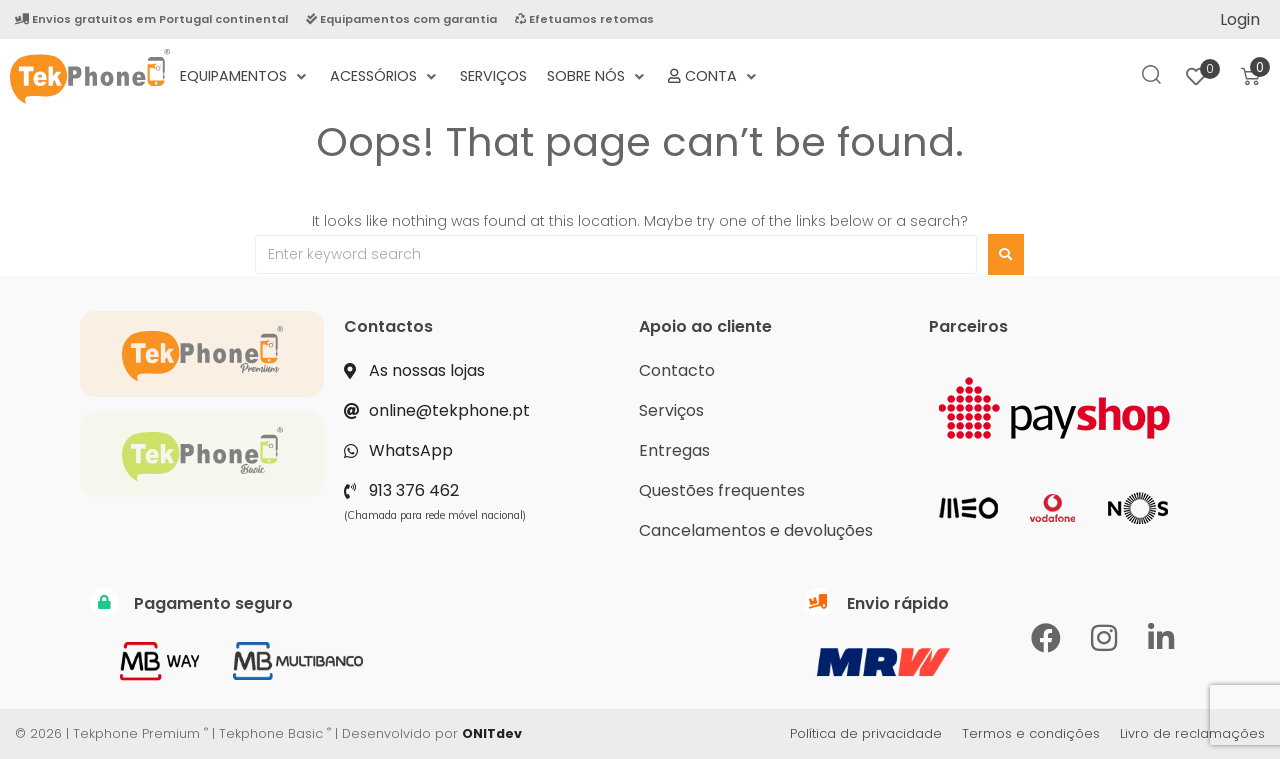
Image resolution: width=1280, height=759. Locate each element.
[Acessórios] (385, 76)
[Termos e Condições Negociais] (780, 65)
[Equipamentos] (245, 76)
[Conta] (714, 76)
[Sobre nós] (597, 76)
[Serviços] (493, 76)
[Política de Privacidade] (800, 65)
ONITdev (492, 733)
